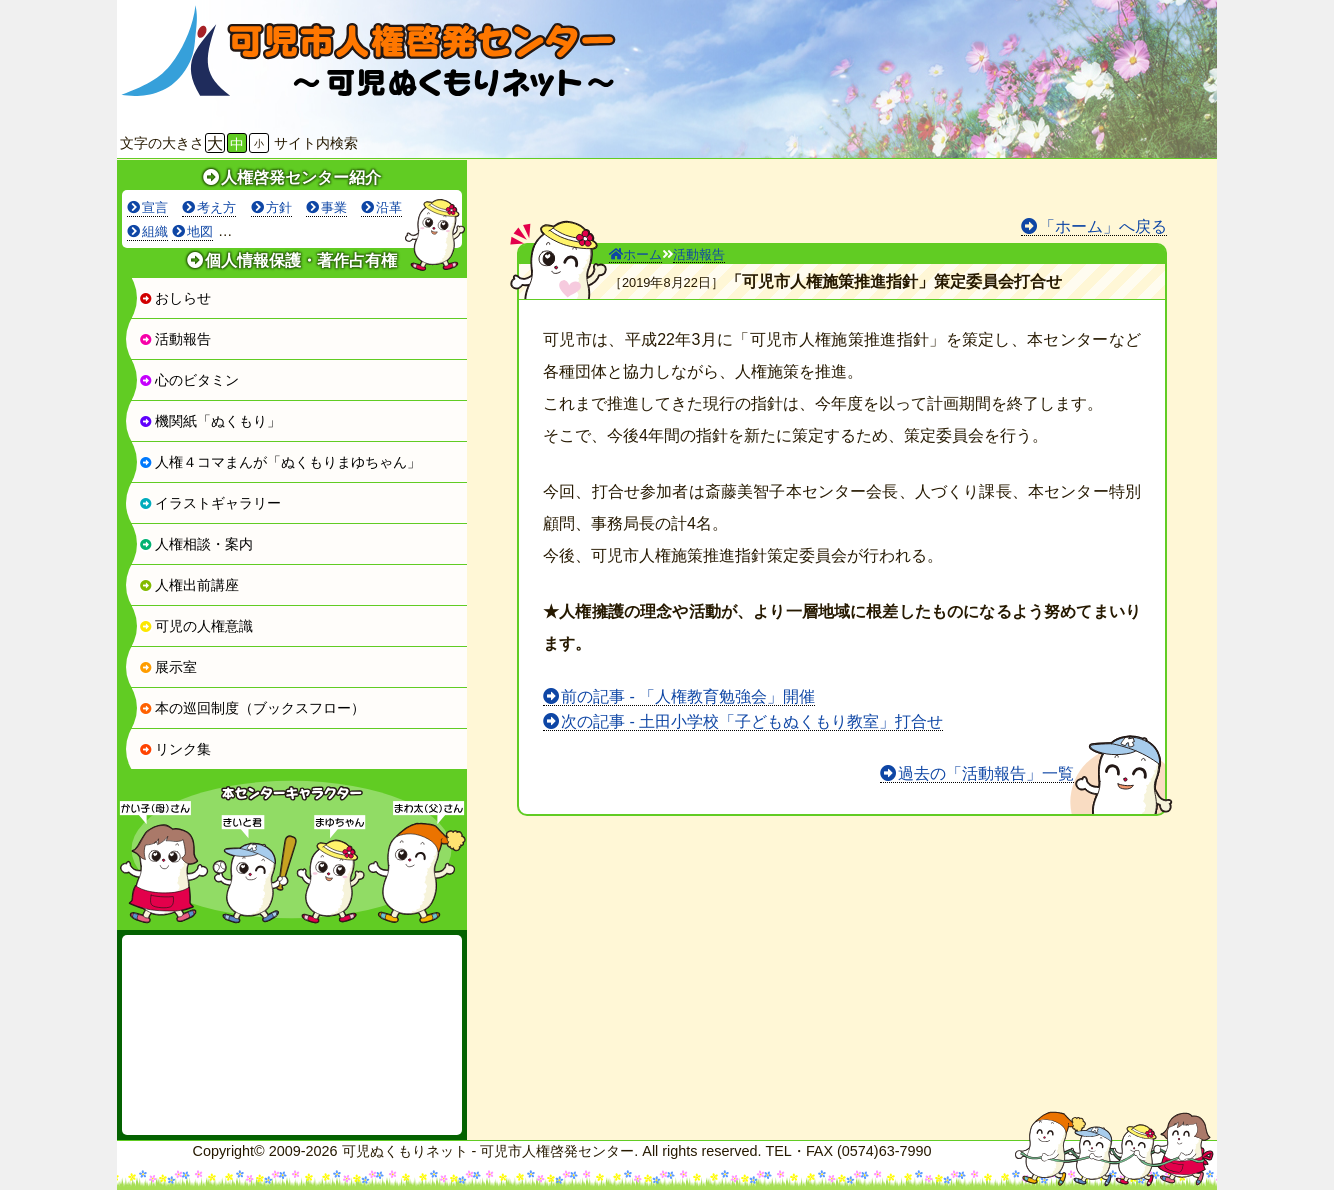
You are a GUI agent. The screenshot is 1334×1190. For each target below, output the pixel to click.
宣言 (155, 207)
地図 (200, 231)
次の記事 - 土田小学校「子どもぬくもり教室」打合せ (752, 721)
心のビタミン (189, 380)
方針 (279, 207)
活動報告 (175, 339)
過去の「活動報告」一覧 (986, 773)
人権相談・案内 (196, 544)
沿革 (389, 207)
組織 (155, 231)
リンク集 (175, 749)
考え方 (216, 207)
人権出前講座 (189, 585)
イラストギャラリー (210, 503)
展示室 (168, 667)
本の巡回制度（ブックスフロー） (252, 708)
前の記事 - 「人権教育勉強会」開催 (688, 696)
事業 (334, 207)
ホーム (635, 254)
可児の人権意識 (196, 626)
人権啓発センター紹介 (301, 177)
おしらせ (175, 298)
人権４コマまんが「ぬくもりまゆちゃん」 (280, 462)
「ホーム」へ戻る (1103, 226)
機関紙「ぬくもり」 (210, 421)
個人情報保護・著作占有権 (301, 260)
